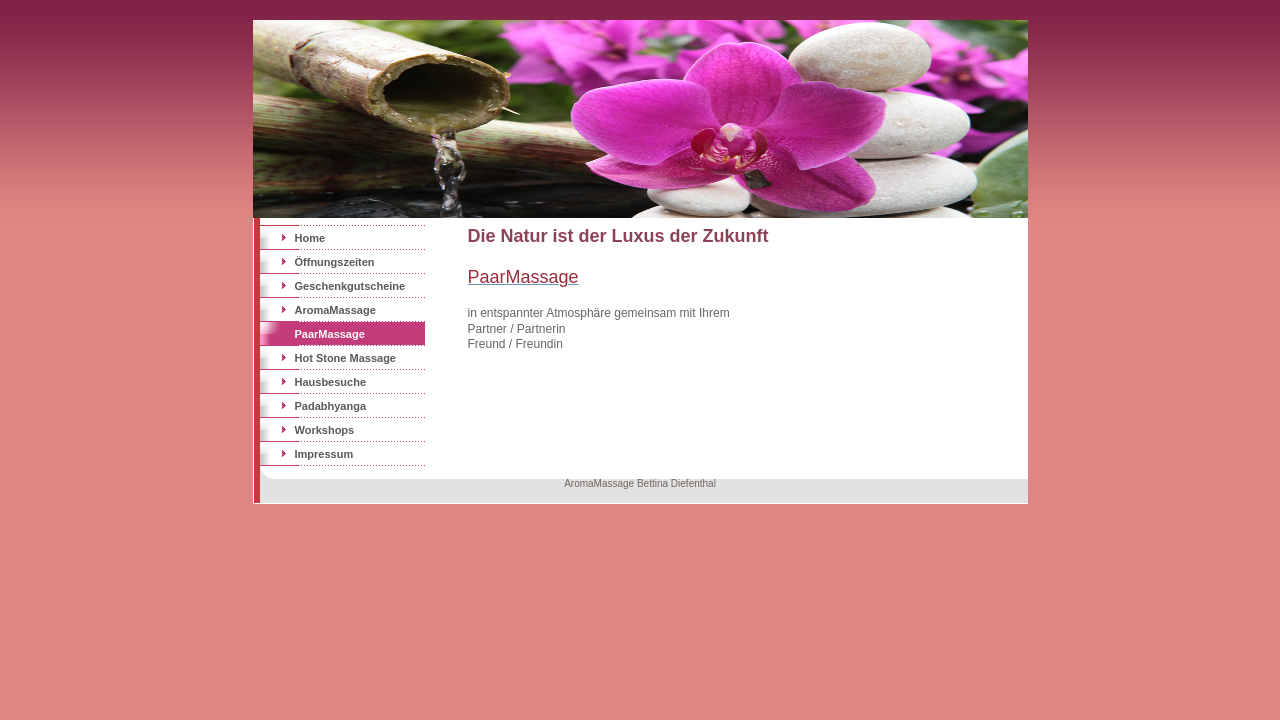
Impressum (324, 454)
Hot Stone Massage (345, 358)
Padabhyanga (331, 406)
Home (310, 238)
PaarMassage (330, 334)
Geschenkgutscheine (350, 286)
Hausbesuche (331, 382)
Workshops (325, 430)
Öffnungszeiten (335, 262)
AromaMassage (335, 310)
